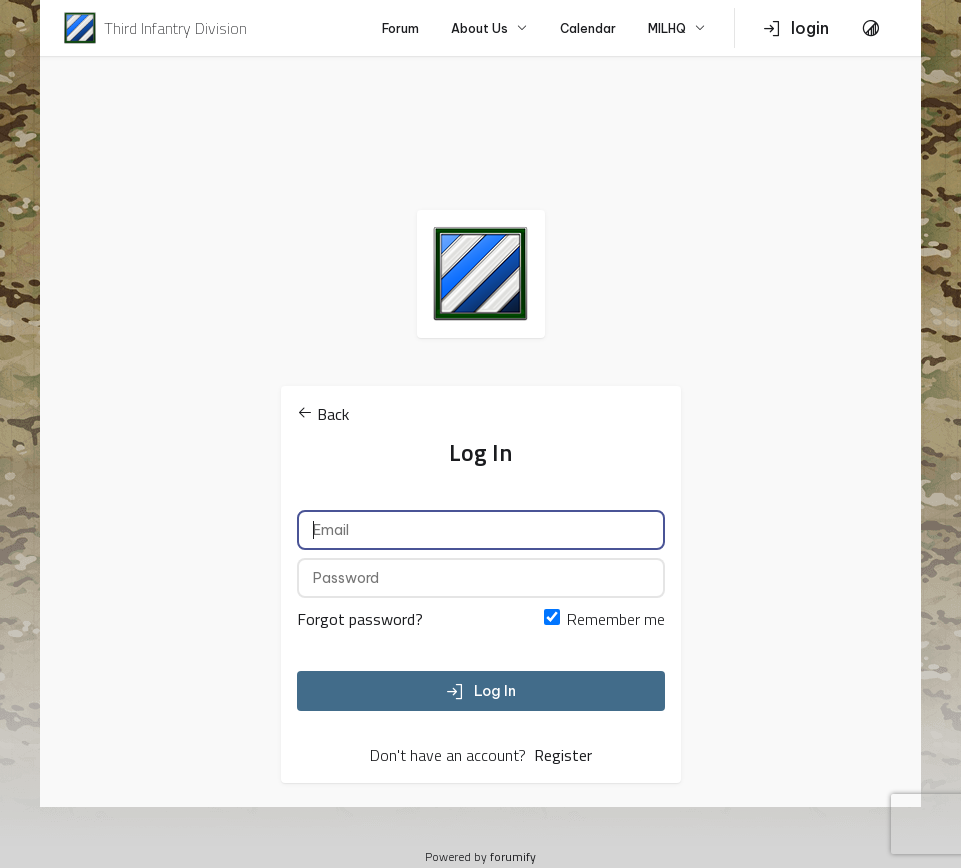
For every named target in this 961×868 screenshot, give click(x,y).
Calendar (588, 28)
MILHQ (677, 28)
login (796, 28)
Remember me (616, 619)
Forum (400, 28)
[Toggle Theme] (871, 28)
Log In (481, 691)
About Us (489, 28)
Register (563, 755)
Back (323, 414)
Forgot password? (360, 619)
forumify (513, 856)
